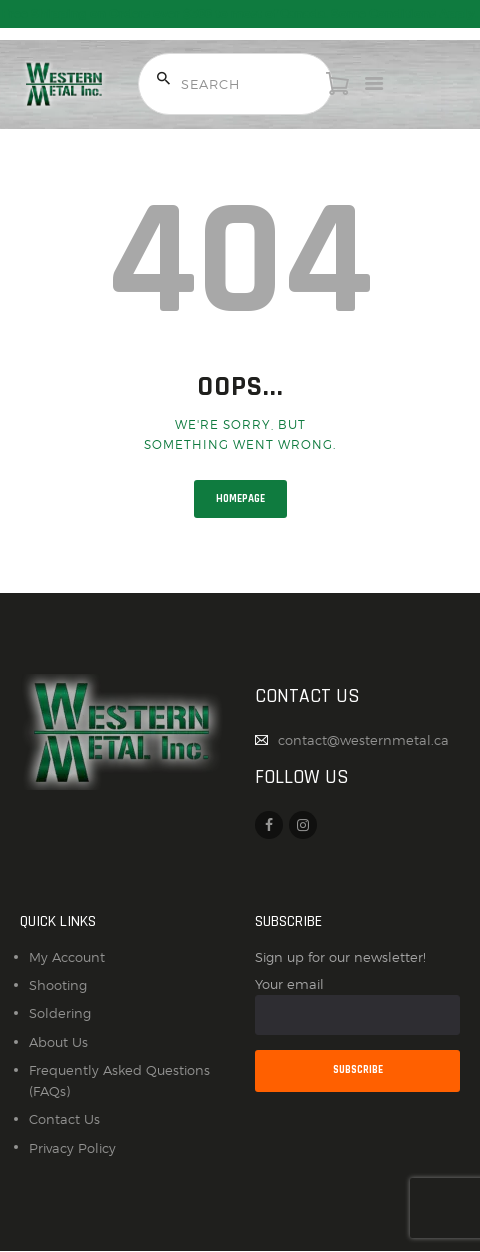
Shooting (58, 985)
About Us (58, 1042)
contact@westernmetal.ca (363, 740)
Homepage (240, 499)
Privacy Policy (72, 1148)
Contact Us (64, 1119)
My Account (67, 957)
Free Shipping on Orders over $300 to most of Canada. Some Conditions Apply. (240, 14)
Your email (357, 1005)
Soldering (60, 1013)
